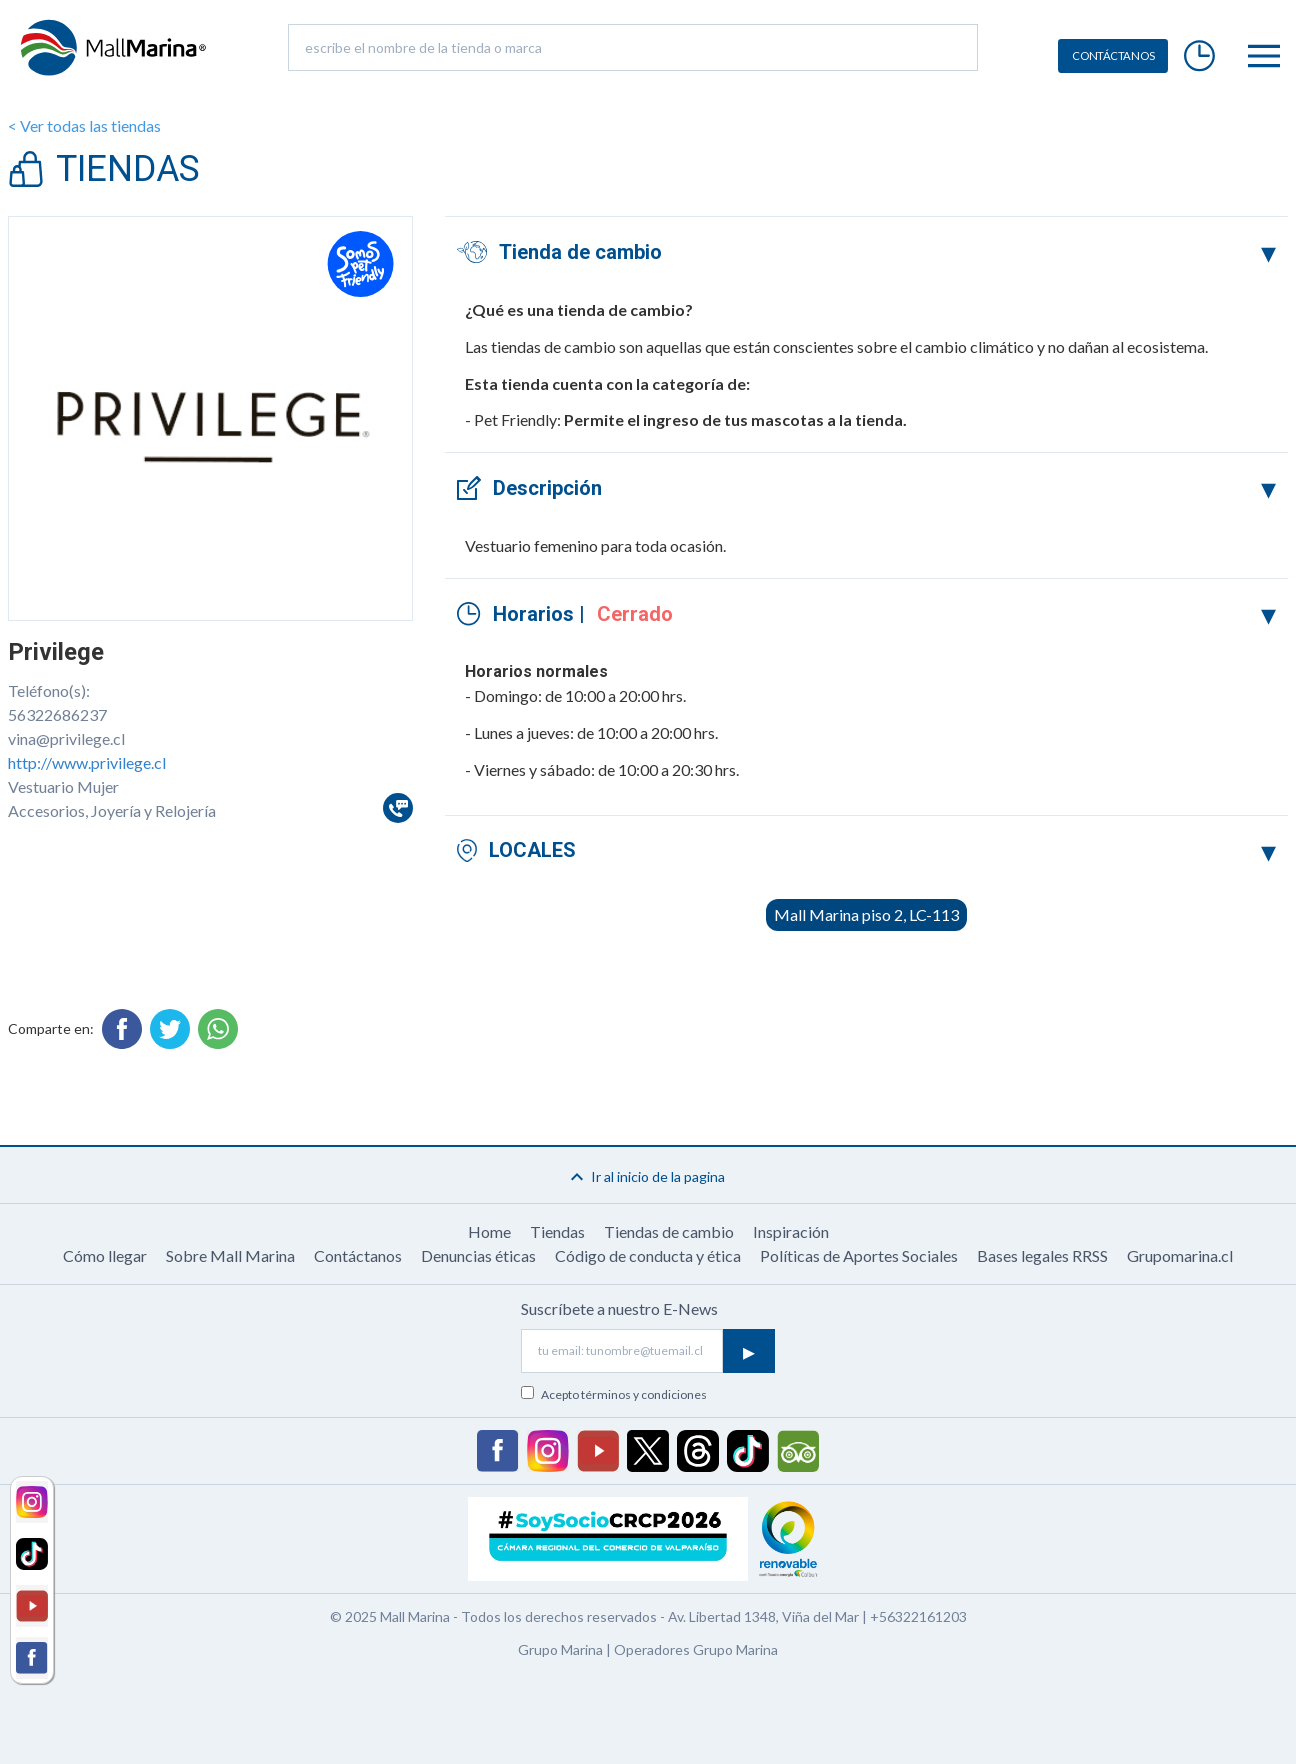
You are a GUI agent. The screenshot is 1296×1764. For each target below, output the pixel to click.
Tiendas (557, 1231)
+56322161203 (918, 1616)
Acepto (624, 1394)
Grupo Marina (560, 1649)
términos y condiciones (644, 1394)
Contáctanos (358, 1255)
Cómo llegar (105, 1255)
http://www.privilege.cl (87, 762)
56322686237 (57, 714)
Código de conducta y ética (648, 1255)
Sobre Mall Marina (230, 1255)
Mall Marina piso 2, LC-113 (866, 914)
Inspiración (791, 1231)
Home (489, 1231)
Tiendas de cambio (669, 1231)
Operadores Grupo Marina (696, 1649)
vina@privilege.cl (66, 738)
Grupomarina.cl (1180, 1255)
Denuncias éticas (478, 1255)
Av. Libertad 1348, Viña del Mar (763, 1616)
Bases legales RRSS (1042, 1255)
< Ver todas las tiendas (84, 125)
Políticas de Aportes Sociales (859, 1255)
